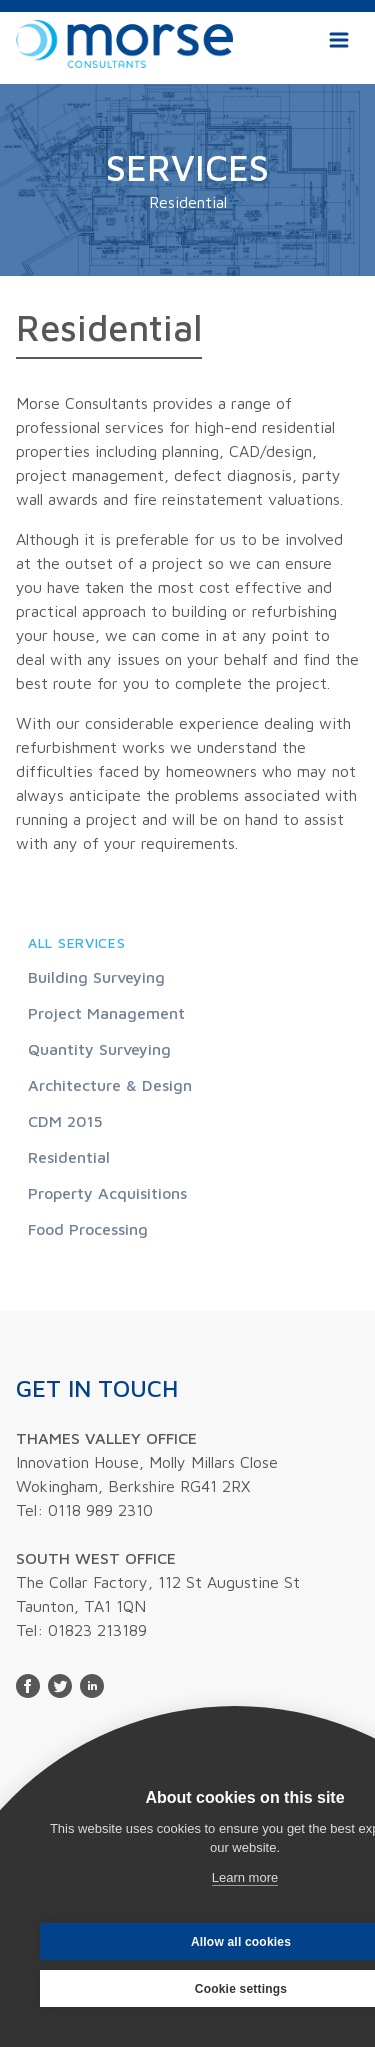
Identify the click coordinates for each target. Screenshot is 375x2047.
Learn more (245, 1877)
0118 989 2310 (100, 1510)
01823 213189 (97, 1630)
